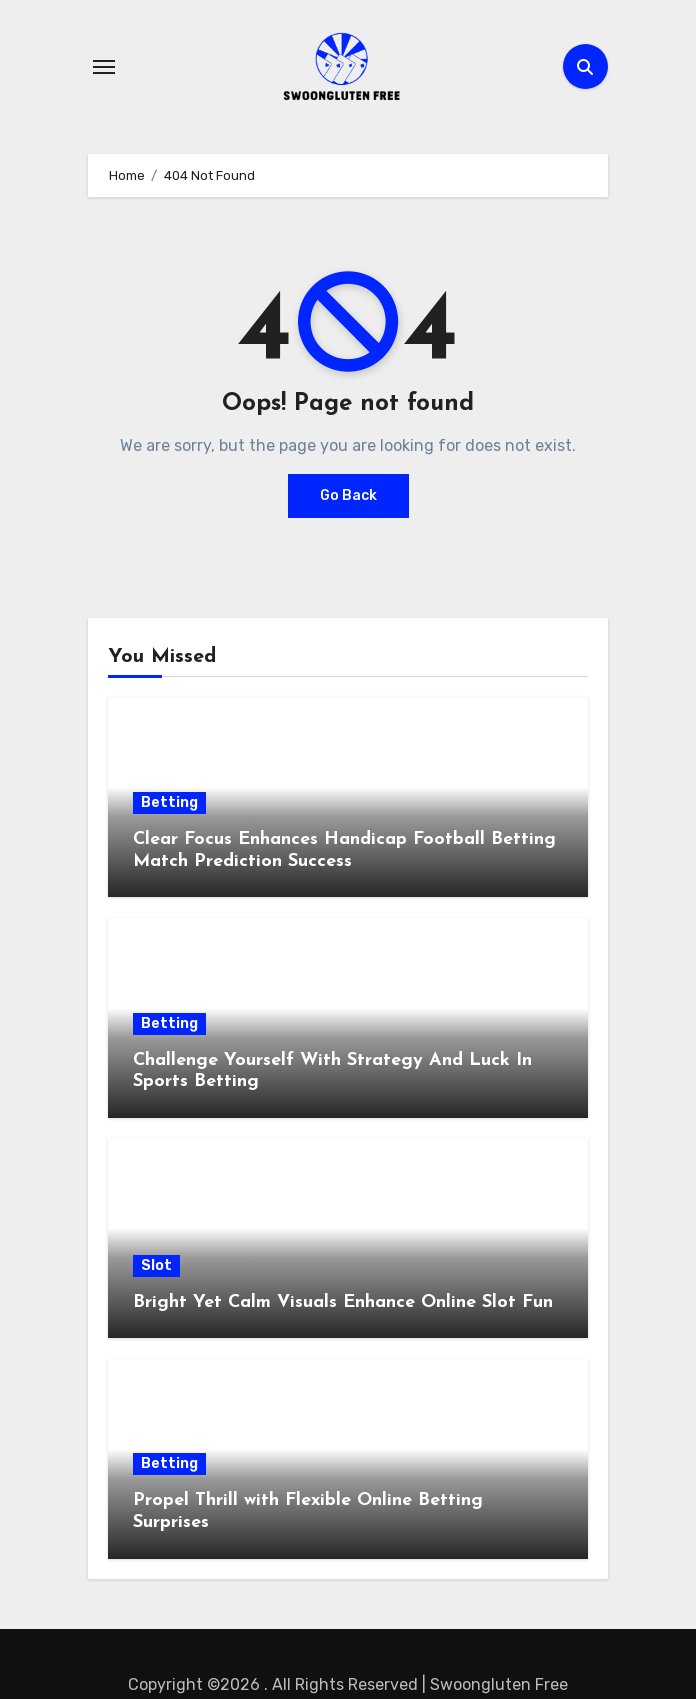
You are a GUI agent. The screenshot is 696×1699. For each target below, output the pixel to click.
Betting (169, 802)
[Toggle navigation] (104, 67)
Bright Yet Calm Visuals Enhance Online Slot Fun (343, 1302)
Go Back (348, 495)
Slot (156, 1265)
